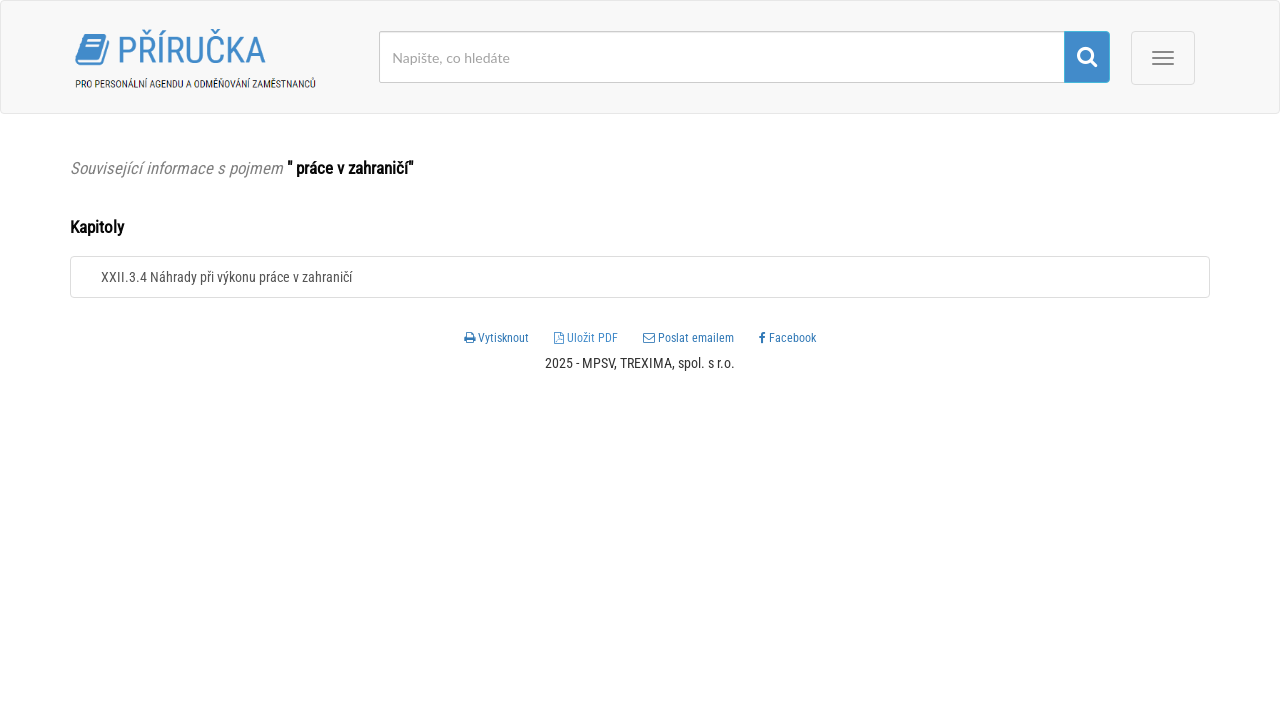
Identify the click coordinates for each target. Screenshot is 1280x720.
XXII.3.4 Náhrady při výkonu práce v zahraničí (226, 277)
